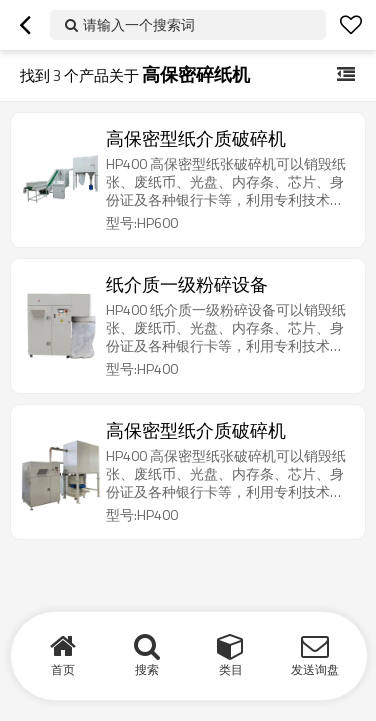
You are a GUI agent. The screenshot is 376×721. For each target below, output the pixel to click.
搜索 (147, 669)
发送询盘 (315, 669)
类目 (231, 669)
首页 (63, 669)
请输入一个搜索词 (139, 24)
